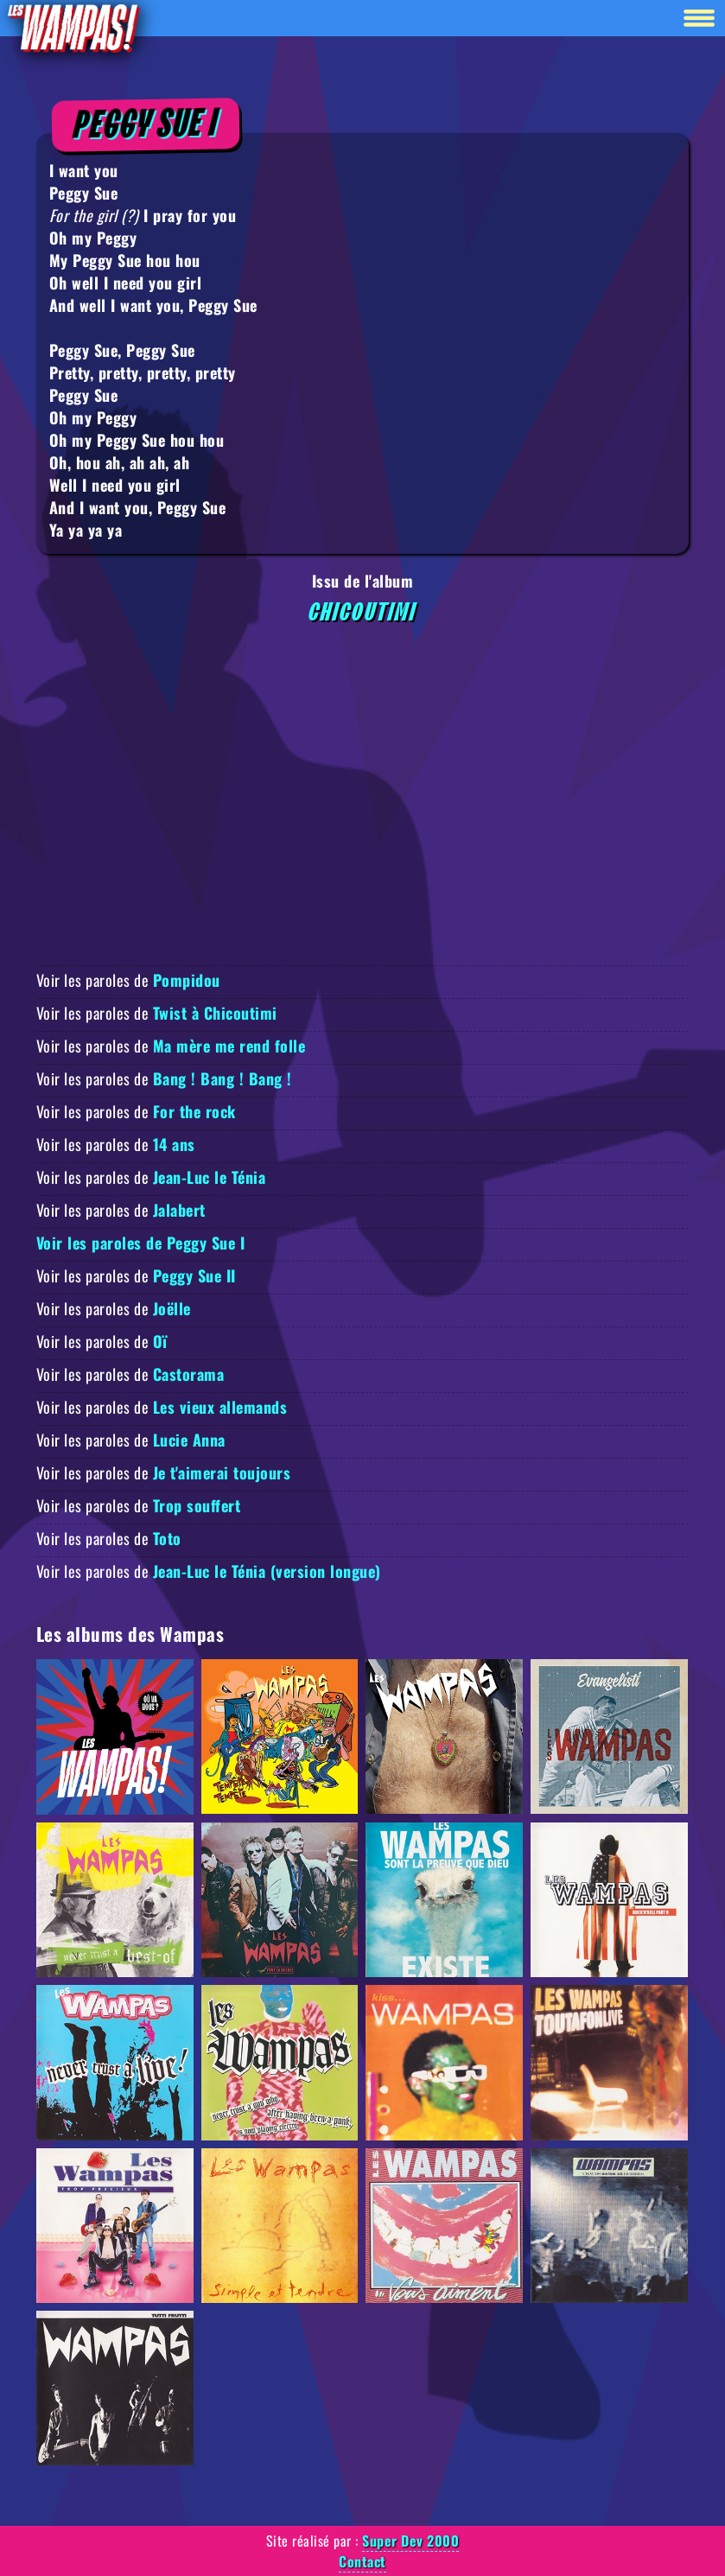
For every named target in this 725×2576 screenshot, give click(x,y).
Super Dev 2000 (410, 2540)
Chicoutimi (362, 612)
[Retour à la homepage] (72, 27)
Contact (362, 2561)
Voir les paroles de (128, 980)
